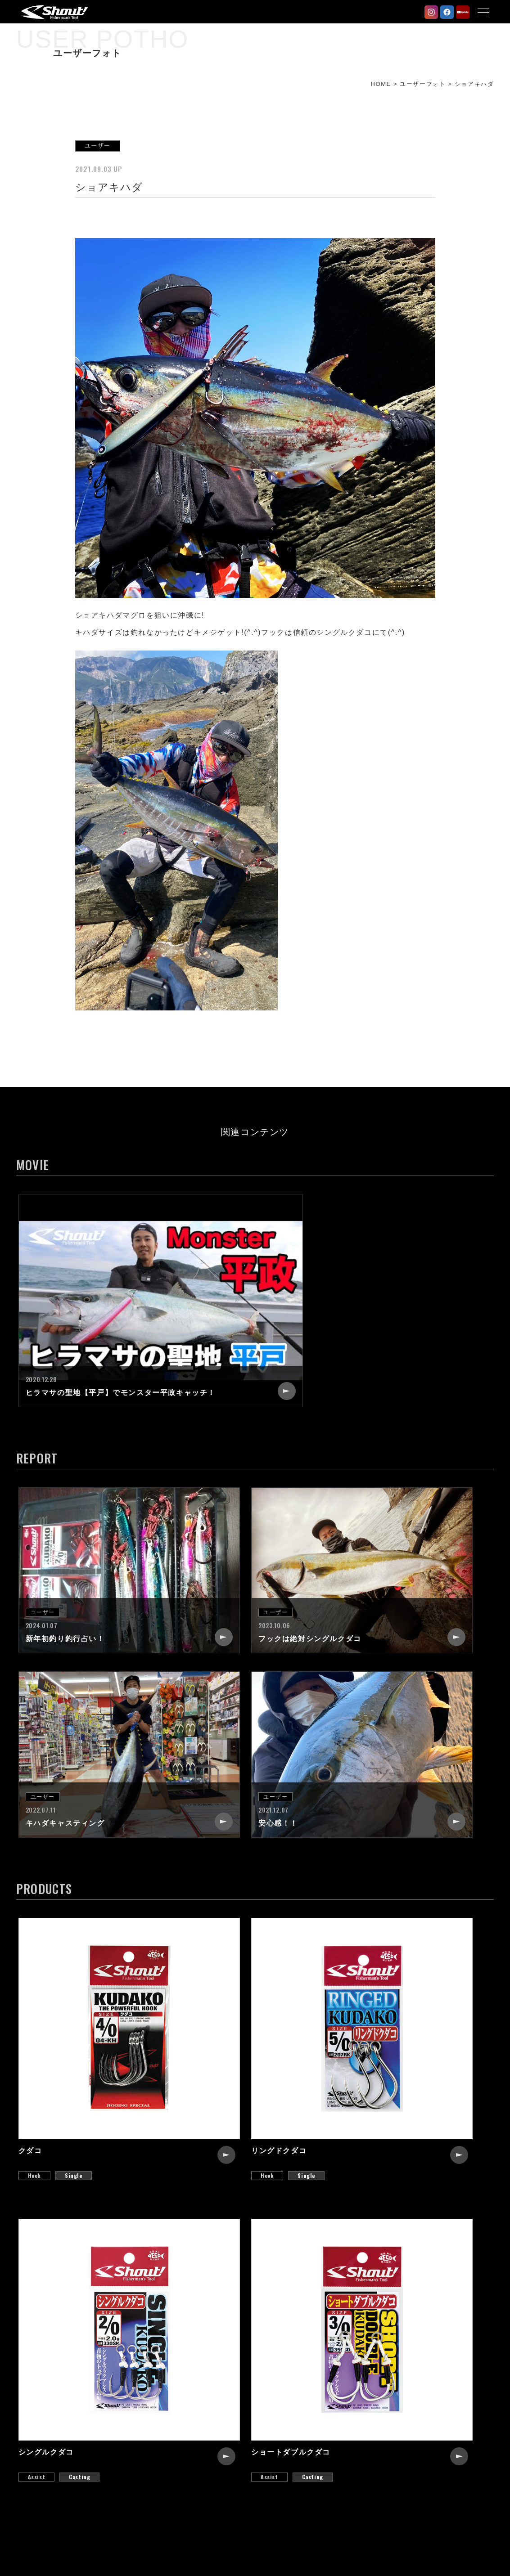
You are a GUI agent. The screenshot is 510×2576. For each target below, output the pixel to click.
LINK (361, 2455)
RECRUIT (369, 2406)
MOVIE (192, 2455)
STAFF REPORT (208, 2423)
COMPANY (371, 2390)
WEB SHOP (373, 2471)
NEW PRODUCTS (210, 2390)
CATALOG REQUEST (389, 2439)
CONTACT (370, 2423)
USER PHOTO (204, 2439)
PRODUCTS (200, 2406)
